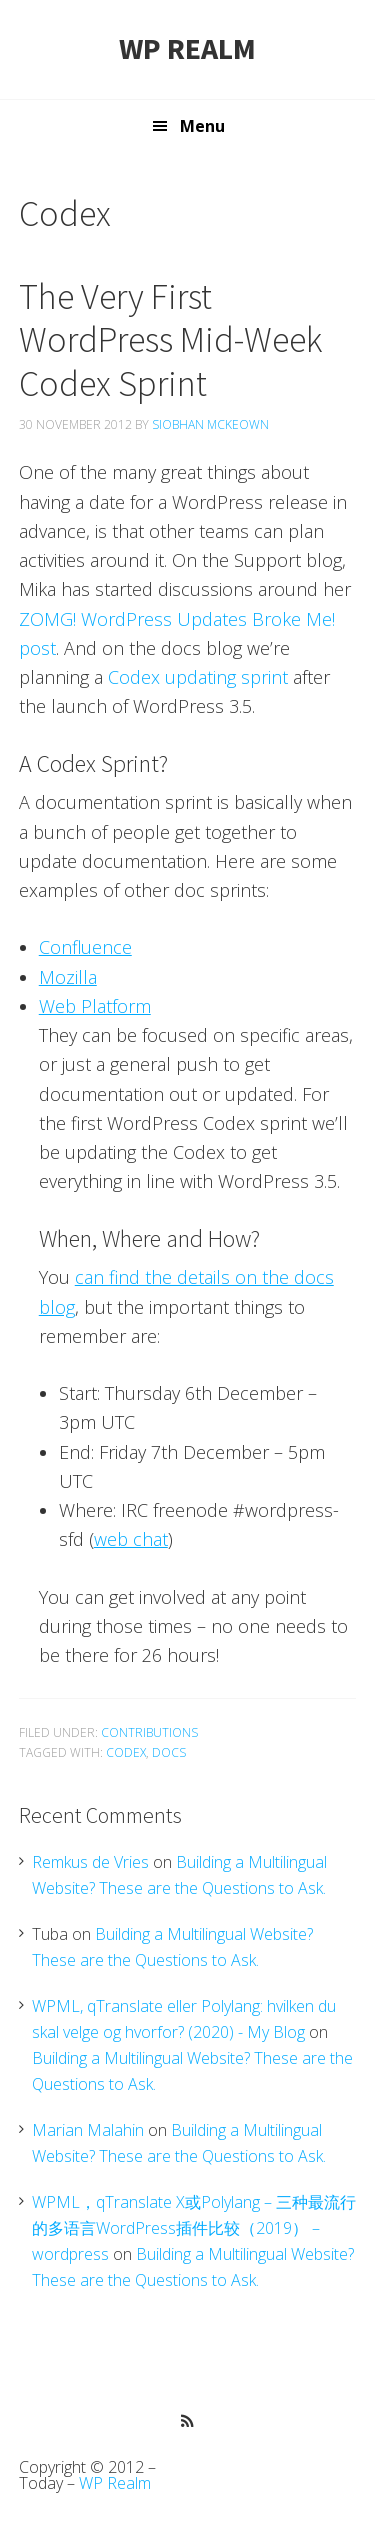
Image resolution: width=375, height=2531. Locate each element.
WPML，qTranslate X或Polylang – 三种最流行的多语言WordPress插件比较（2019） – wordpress (194, 2228)
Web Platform (95, 1006)
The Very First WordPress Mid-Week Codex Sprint (170, 339)
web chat (131, 1539)
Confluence (85, 947)
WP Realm (187, 48)
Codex (126, 1752)
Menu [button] (202, 126)
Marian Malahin (88, 2130)
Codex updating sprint (198, 677)
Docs (169, 1752)
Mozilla (68, 977)
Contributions (149, 1732)
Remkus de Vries (90, 1862)
